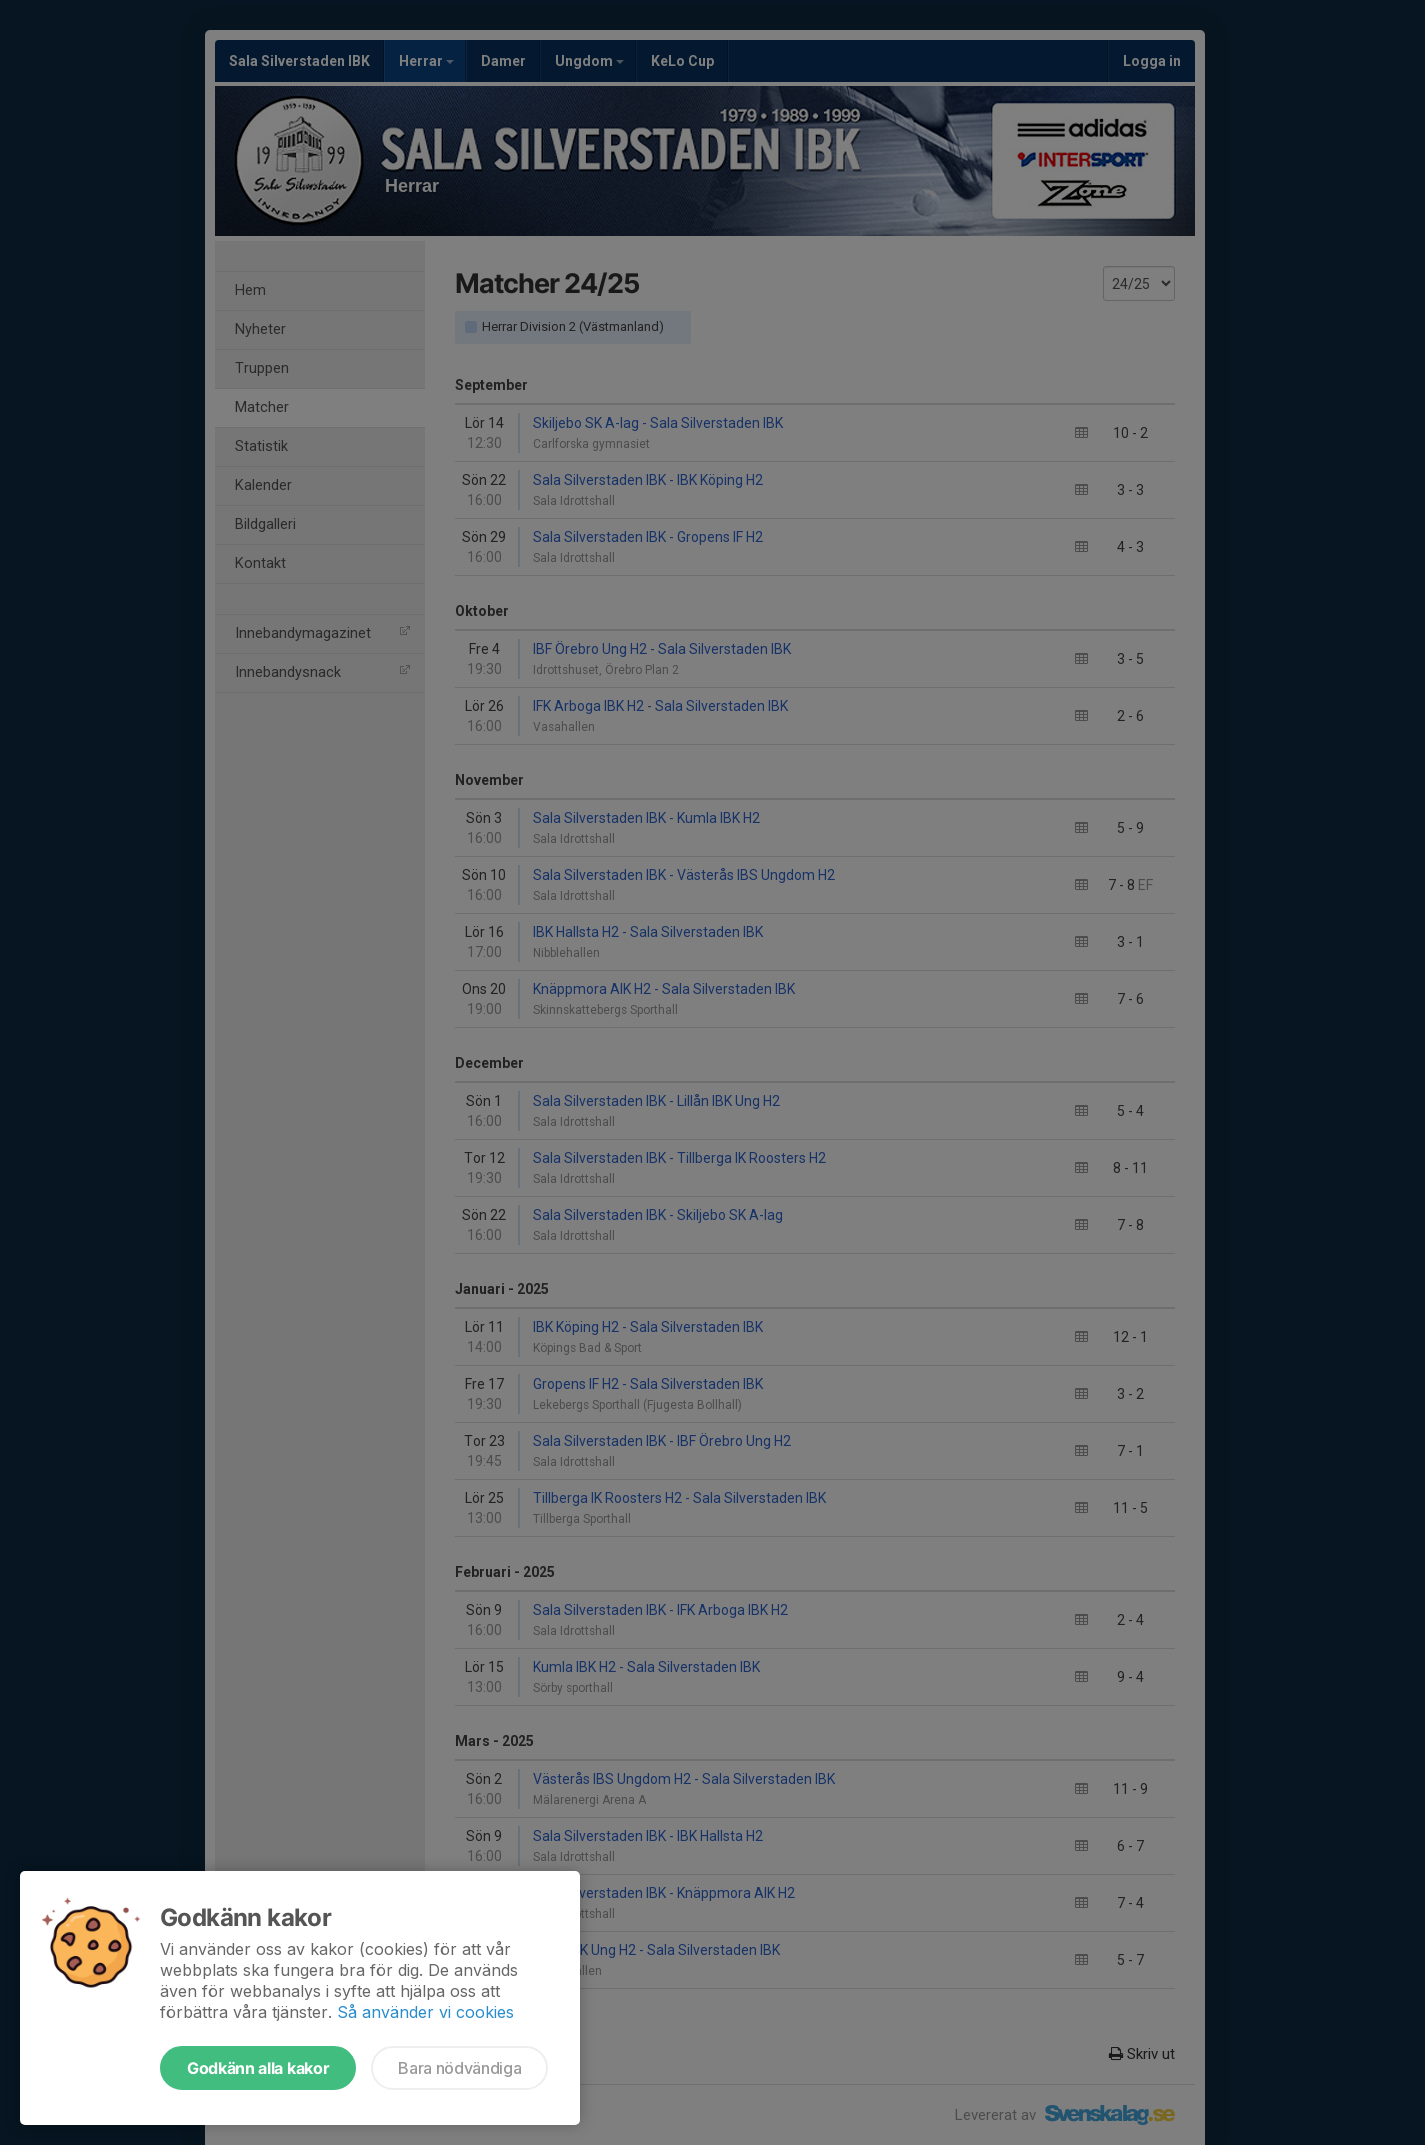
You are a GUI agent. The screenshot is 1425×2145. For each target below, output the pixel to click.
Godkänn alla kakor (258, 2068)
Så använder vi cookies (425, 2012)
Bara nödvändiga (459, 2068)
